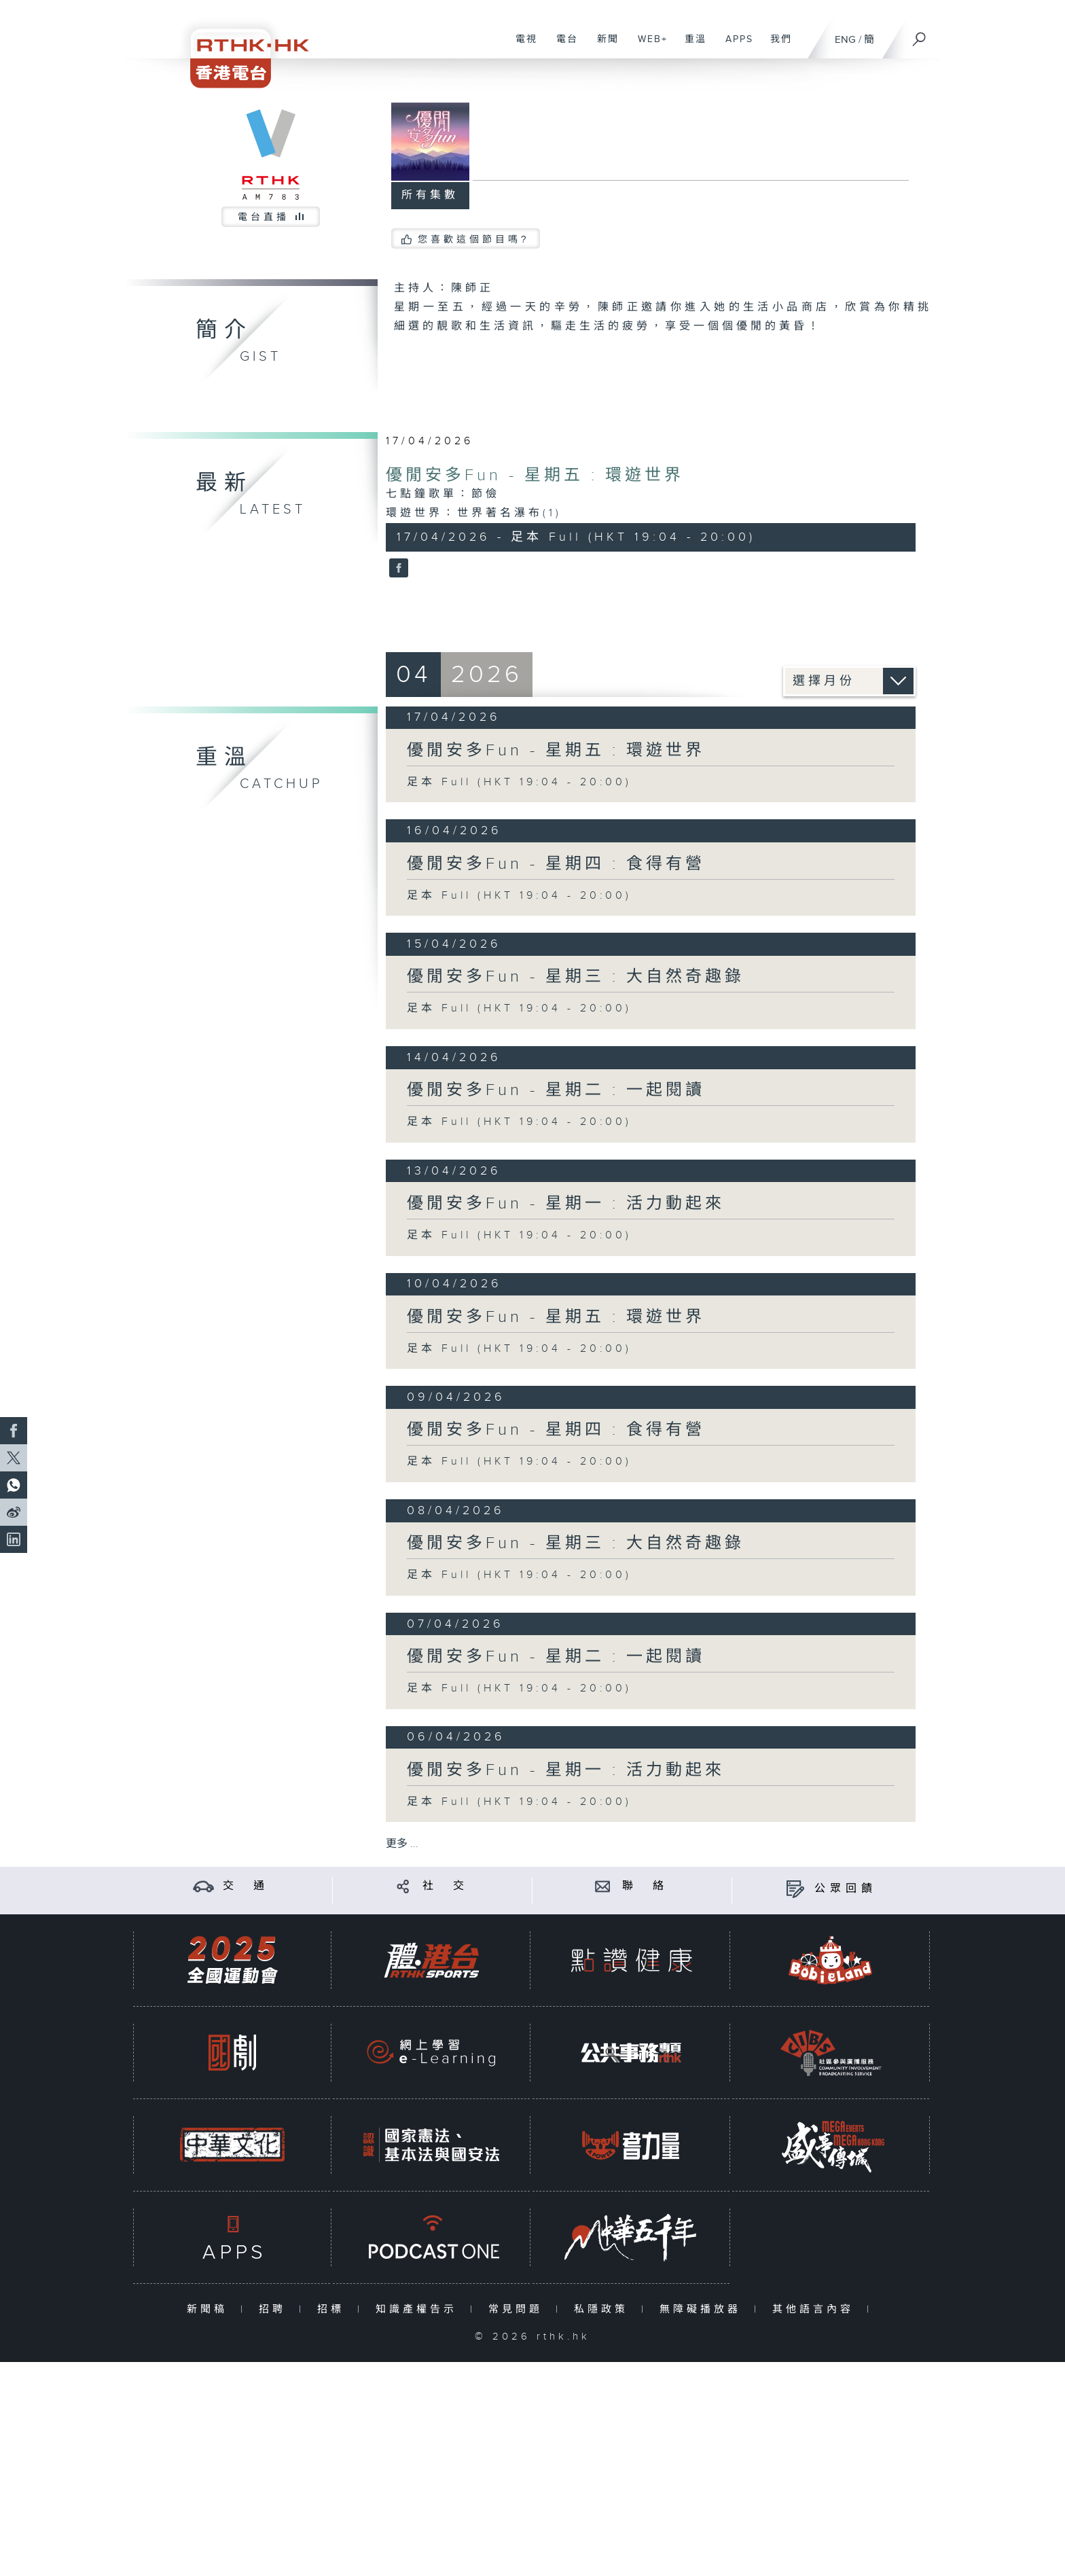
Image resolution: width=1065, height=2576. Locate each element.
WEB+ (648, 46)
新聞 (603, 46)
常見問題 (518, 2309)
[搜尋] (919, 34)
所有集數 (429, 195)
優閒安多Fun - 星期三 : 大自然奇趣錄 (575, 976)
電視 (521, 46)
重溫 (690, 46)
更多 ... (402, 1844)
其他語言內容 (816, 2309)
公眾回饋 (845, 1888)
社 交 (445, 1886)
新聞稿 (210, 2309)
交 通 (246, 1886)
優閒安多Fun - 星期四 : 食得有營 (556, 864)
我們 (776, 46)
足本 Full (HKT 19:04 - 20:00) (519, 782)
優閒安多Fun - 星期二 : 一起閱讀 (556, 1090)
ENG (845, 40)
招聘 (275, 2309)
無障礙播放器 (703, 2309)
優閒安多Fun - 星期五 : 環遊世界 (535, 475)
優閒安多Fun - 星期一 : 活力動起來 (566, 1203)
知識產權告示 (419, 2309)
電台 (562, 46)
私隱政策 (604, 2309)
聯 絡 (645, 1886)
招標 (333, 2309)
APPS (734, 46)
